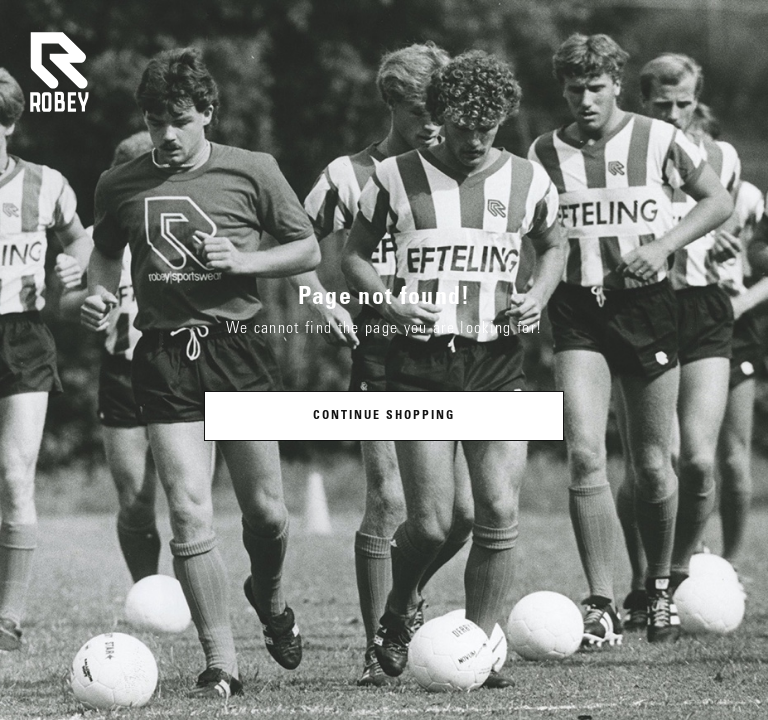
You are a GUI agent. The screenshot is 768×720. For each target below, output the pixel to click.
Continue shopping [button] (384, 416)
